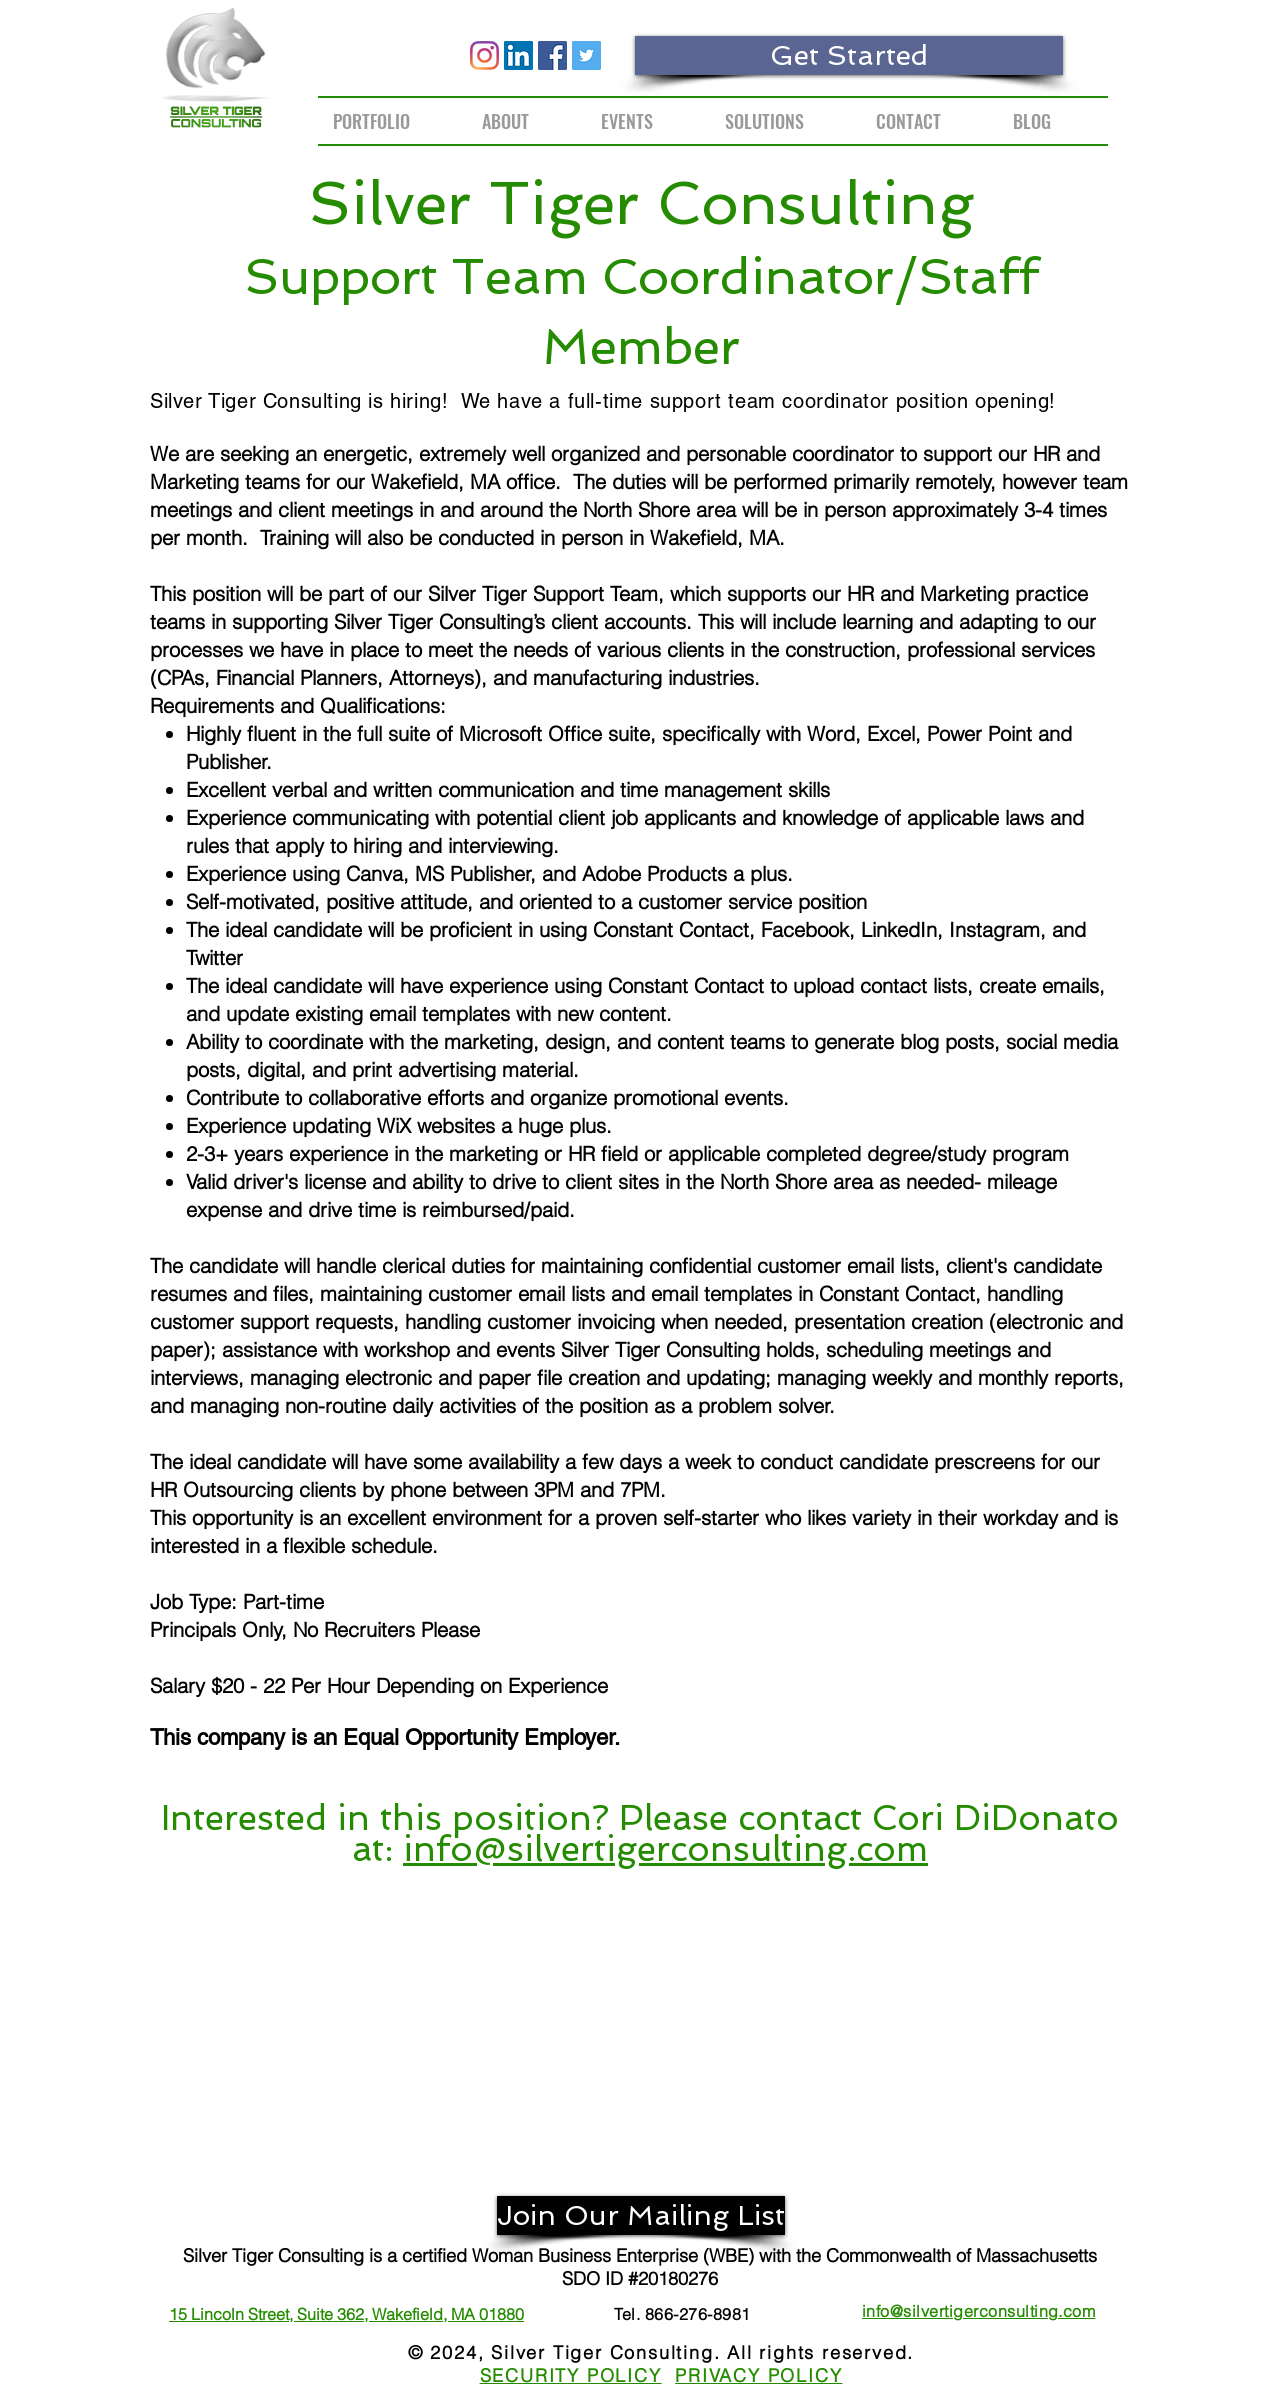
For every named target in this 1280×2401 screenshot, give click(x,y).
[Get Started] (849, 55)
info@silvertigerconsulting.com (665, 1848)
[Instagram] (484, 55)
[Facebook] (552, 55)
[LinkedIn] (518, 55)
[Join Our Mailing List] (641, 2215)
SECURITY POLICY (571, 2375)
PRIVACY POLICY (758, 2375)
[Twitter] (586, 55)
